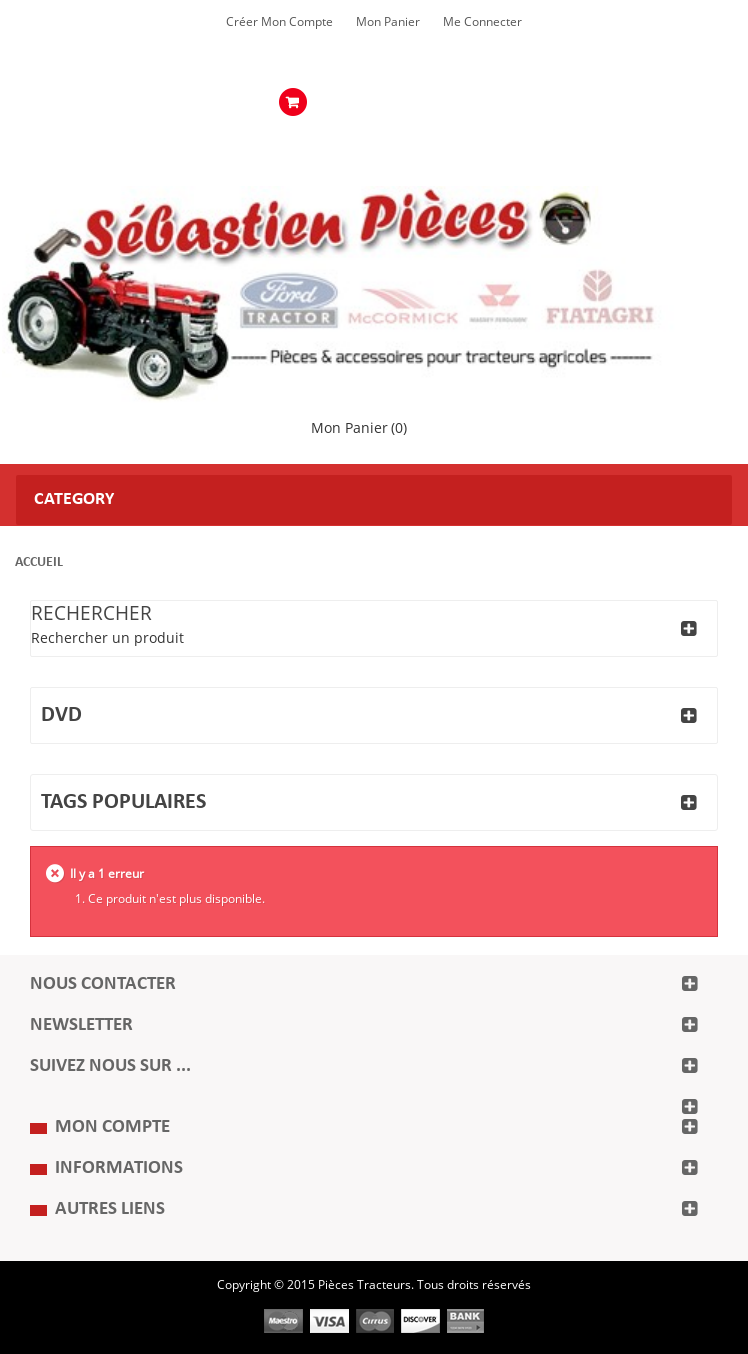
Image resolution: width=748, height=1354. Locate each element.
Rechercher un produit (107, 638)
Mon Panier (388, 22)
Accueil (39, 562)
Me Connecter (482, 22)
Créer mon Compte (279, 22)
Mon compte (112, 1127)
